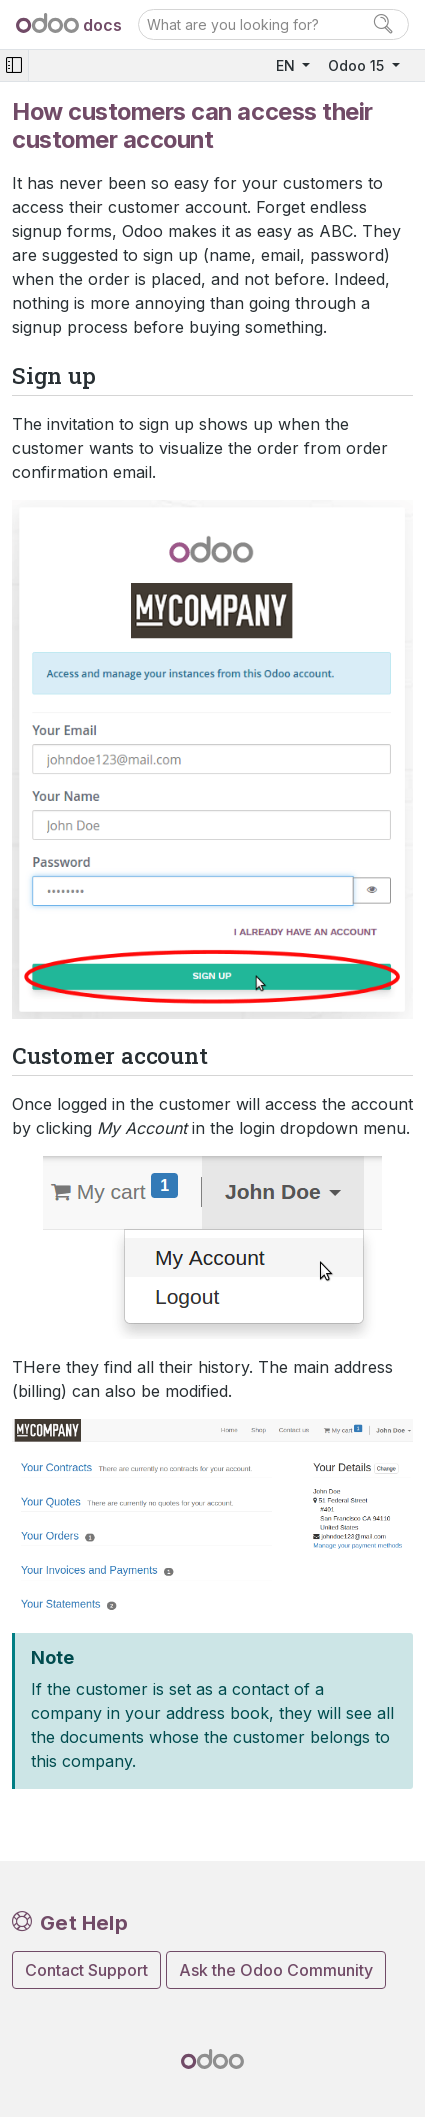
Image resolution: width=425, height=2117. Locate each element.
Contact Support (86, 1970)
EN (287, 65)
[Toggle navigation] (14, 65)
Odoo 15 (358, 65)
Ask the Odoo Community (276, 1970)
